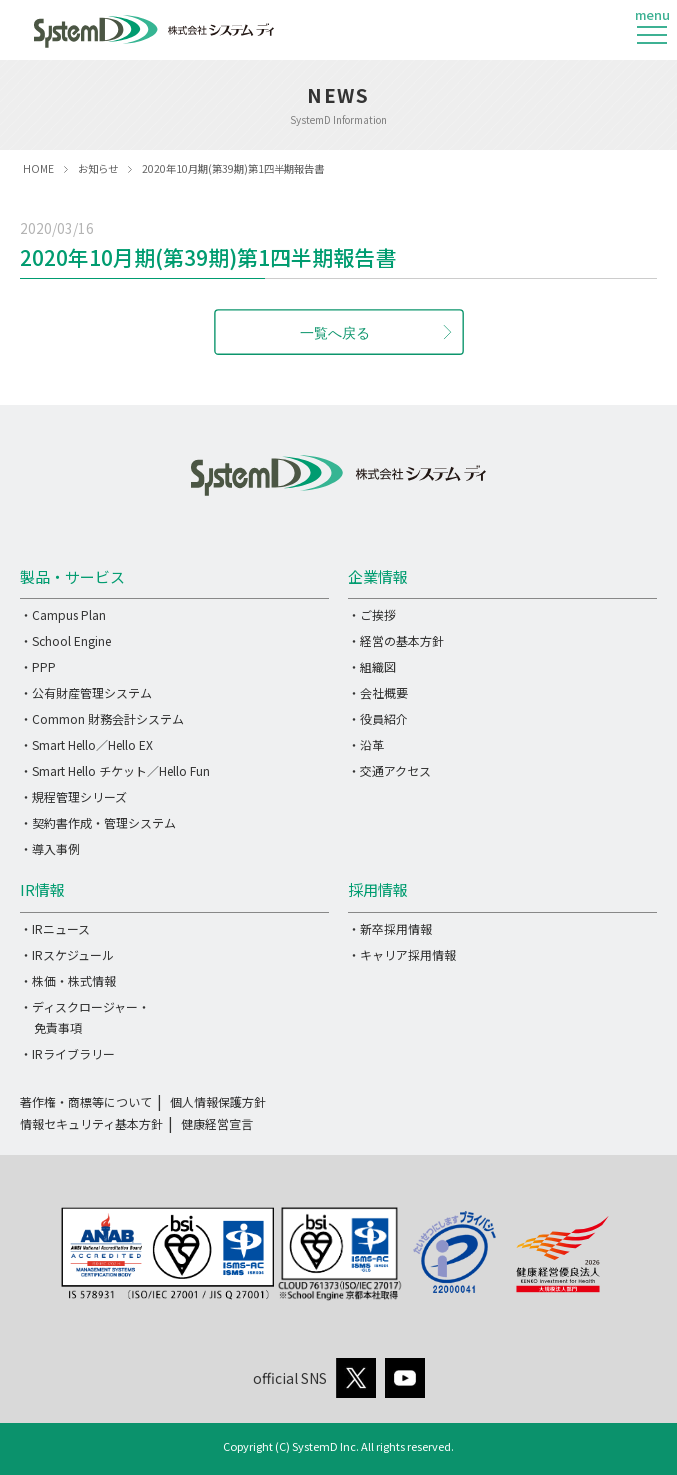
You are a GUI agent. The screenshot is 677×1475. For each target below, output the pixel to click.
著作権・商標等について (86, 1101)
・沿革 (366, 744)
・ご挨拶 (372, 614)
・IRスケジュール (67, 954)
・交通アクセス (389, 770)
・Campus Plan (63, 614)
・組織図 (372, 666)
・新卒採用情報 (390, 928)
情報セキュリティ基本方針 (91, 1123)
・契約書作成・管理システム (98, 822)
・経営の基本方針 (396, 640)
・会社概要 (378, 692)
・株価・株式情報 (68, 980)
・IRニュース (55, 928)
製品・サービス (72, 576)
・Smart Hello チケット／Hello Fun (115, 770)
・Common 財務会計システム (102, 718)
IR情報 (42, 889)
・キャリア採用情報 (402, 954)
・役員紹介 (378, 718)
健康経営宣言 (217, 1123)
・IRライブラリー (67, 1053)
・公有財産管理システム (86, 692)
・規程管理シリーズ (73, 796)
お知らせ (98, 168)
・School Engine (65, 640)
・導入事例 (50, 848)
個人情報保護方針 (218, 1101)
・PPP (38, 666)
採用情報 (378, 889)
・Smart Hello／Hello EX (86, 744)
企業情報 (378, 576)
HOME (38, 168)
